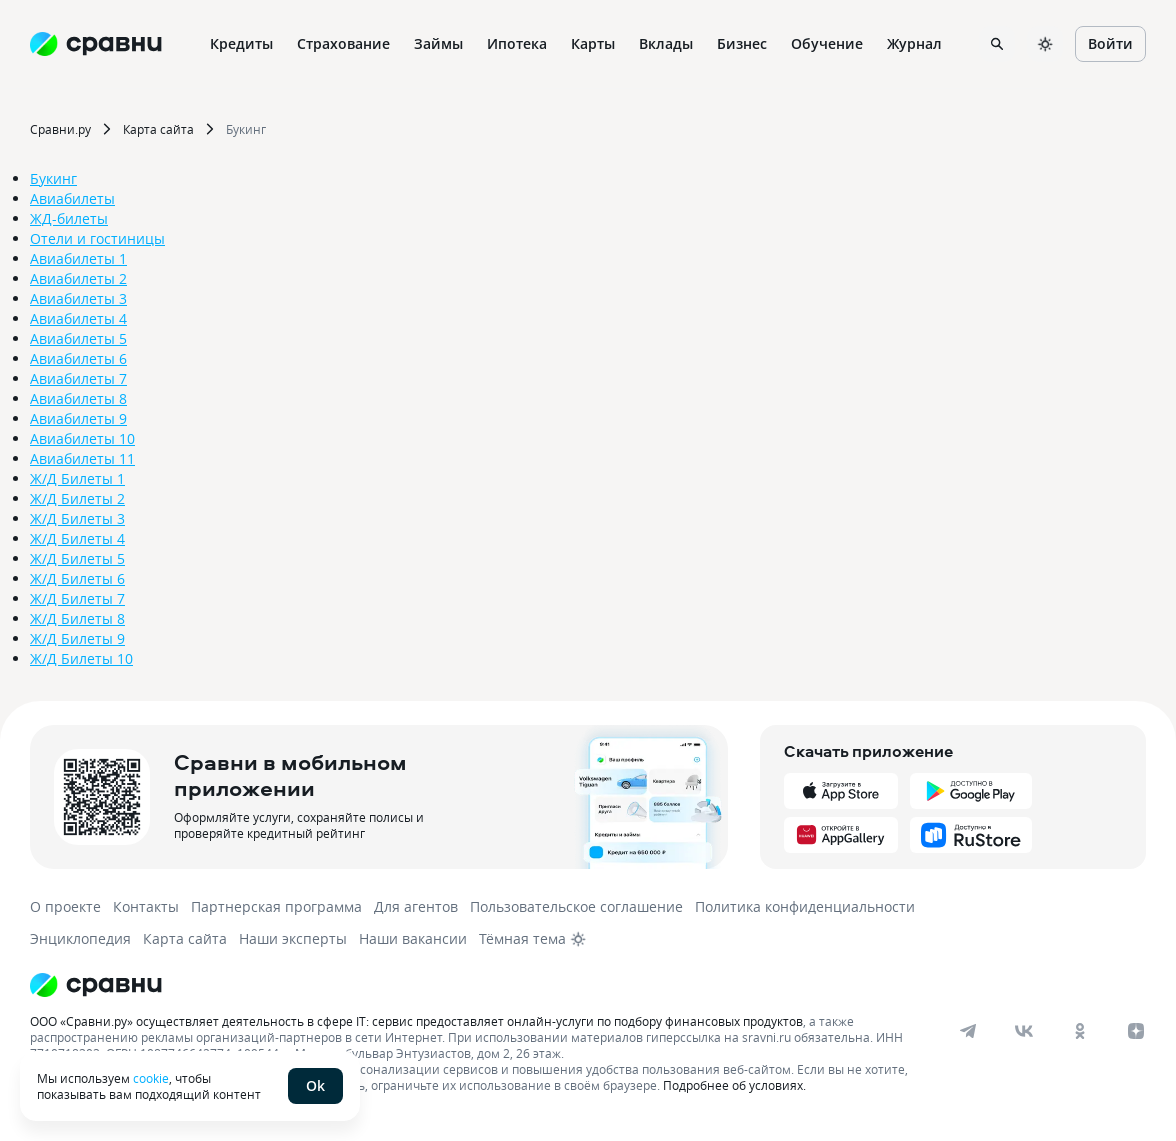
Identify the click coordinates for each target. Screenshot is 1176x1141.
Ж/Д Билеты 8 (77, 618)
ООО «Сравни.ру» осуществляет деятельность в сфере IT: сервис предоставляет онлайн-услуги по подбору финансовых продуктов (416, 1021)
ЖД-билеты (69, 218)
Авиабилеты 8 (78, 398)
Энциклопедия (80, 938)
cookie (151, 1078)
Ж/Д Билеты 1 (77, 478)
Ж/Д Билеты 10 (81, 658)
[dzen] (1136, 1031)
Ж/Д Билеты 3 (77, 518)
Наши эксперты (293, 938)
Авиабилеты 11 (82, 458)
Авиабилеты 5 (78, 338)
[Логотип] (492, 985)
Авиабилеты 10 (82, 438)
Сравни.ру (60, 129)
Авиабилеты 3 (78, 298)
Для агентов (416, 906)
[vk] (1024, 1031)
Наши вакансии (413, 938)
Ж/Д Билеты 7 (77, 598)
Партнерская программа (276, 906)
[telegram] (968, 1031)
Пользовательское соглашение (576, 906)
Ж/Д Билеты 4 (77, 538)
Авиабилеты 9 (78, 418)
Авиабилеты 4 (78, 318)
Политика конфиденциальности (805, 906)
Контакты (146, 906)
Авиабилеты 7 (78, 378)
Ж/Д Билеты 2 (77, 498)
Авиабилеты (72, 198)
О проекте (65, 906)
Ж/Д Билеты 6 (77, 578)
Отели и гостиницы (97, 238)
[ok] (1080, 1031)
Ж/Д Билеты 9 (77, 638)
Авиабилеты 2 (78, 278)
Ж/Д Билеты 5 (77, 558)
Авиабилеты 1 (78, 258)
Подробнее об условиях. (734, 1085)
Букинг (246, 129)
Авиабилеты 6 (78, 358)
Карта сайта (158, 129)
